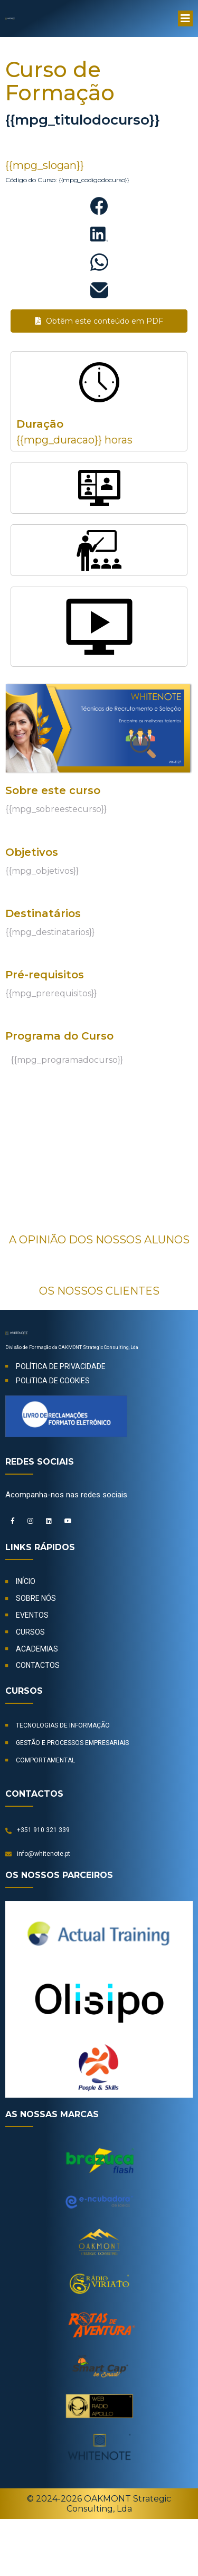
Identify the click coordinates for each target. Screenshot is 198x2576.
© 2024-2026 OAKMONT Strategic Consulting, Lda (99, 2504)
